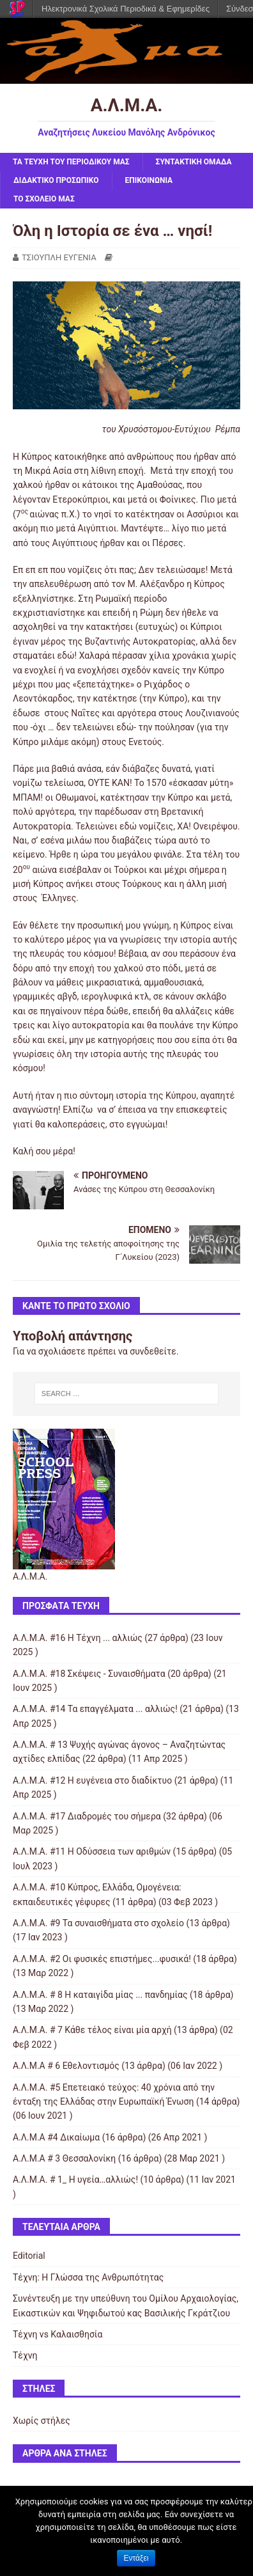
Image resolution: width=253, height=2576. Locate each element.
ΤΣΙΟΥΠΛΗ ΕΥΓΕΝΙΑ (59, 257)
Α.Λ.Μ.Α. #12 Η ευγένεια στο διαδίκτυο (92, 1780)
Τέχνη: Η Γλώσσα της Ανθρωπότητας (88, 2277)
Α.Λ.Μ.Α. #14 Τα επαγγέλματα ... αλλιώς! (95, 1709)
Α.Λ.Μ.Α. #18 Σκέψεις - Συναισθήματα (89, 1674)
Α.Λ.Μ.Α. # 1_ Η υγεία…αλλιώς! (75, 2179)
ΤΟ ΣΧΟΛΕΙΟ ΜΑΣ (44, 198)
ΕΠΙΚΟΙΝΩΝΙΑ (149, 180)
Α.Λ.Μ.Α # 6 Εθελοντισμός (66, 2066)
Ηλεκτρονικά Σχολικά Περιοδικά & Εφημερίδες (126, 8)
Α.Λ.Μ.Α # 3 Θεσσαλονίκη (64, 2158)
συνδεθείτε (153, 1351)
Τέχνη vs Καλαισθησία (57, 2334)
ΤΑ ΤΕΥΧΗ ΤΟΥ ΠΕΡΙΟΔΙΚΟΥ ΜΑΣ (71, 161)
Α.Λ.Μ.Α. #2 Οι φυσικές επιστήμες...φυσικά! (102, 1959)
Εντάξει (136, 2558)
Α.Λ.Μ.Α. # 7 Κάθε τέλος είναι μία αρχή (92, 2030)
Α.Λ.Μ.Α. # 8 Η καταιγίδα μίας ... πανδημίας (100, 1995)
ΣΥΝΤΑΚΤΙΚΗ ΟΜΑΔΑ (194, 161)
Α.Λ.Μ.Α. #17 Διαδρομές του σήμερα (87, 1816)
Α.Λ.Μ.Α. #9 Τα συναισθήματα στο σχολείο (98, 1923)
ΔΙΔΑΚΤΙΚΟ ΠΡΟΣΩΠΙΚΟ (56, 180)
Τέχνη (25, 2355)
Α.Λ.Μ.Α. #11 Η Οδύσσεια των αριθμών (92, 1851)
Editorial (29, 2255)
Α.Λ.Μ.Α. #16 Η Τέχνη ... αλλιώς (77, 1638)
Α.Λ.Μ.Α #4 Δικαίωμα (56, 2137)
